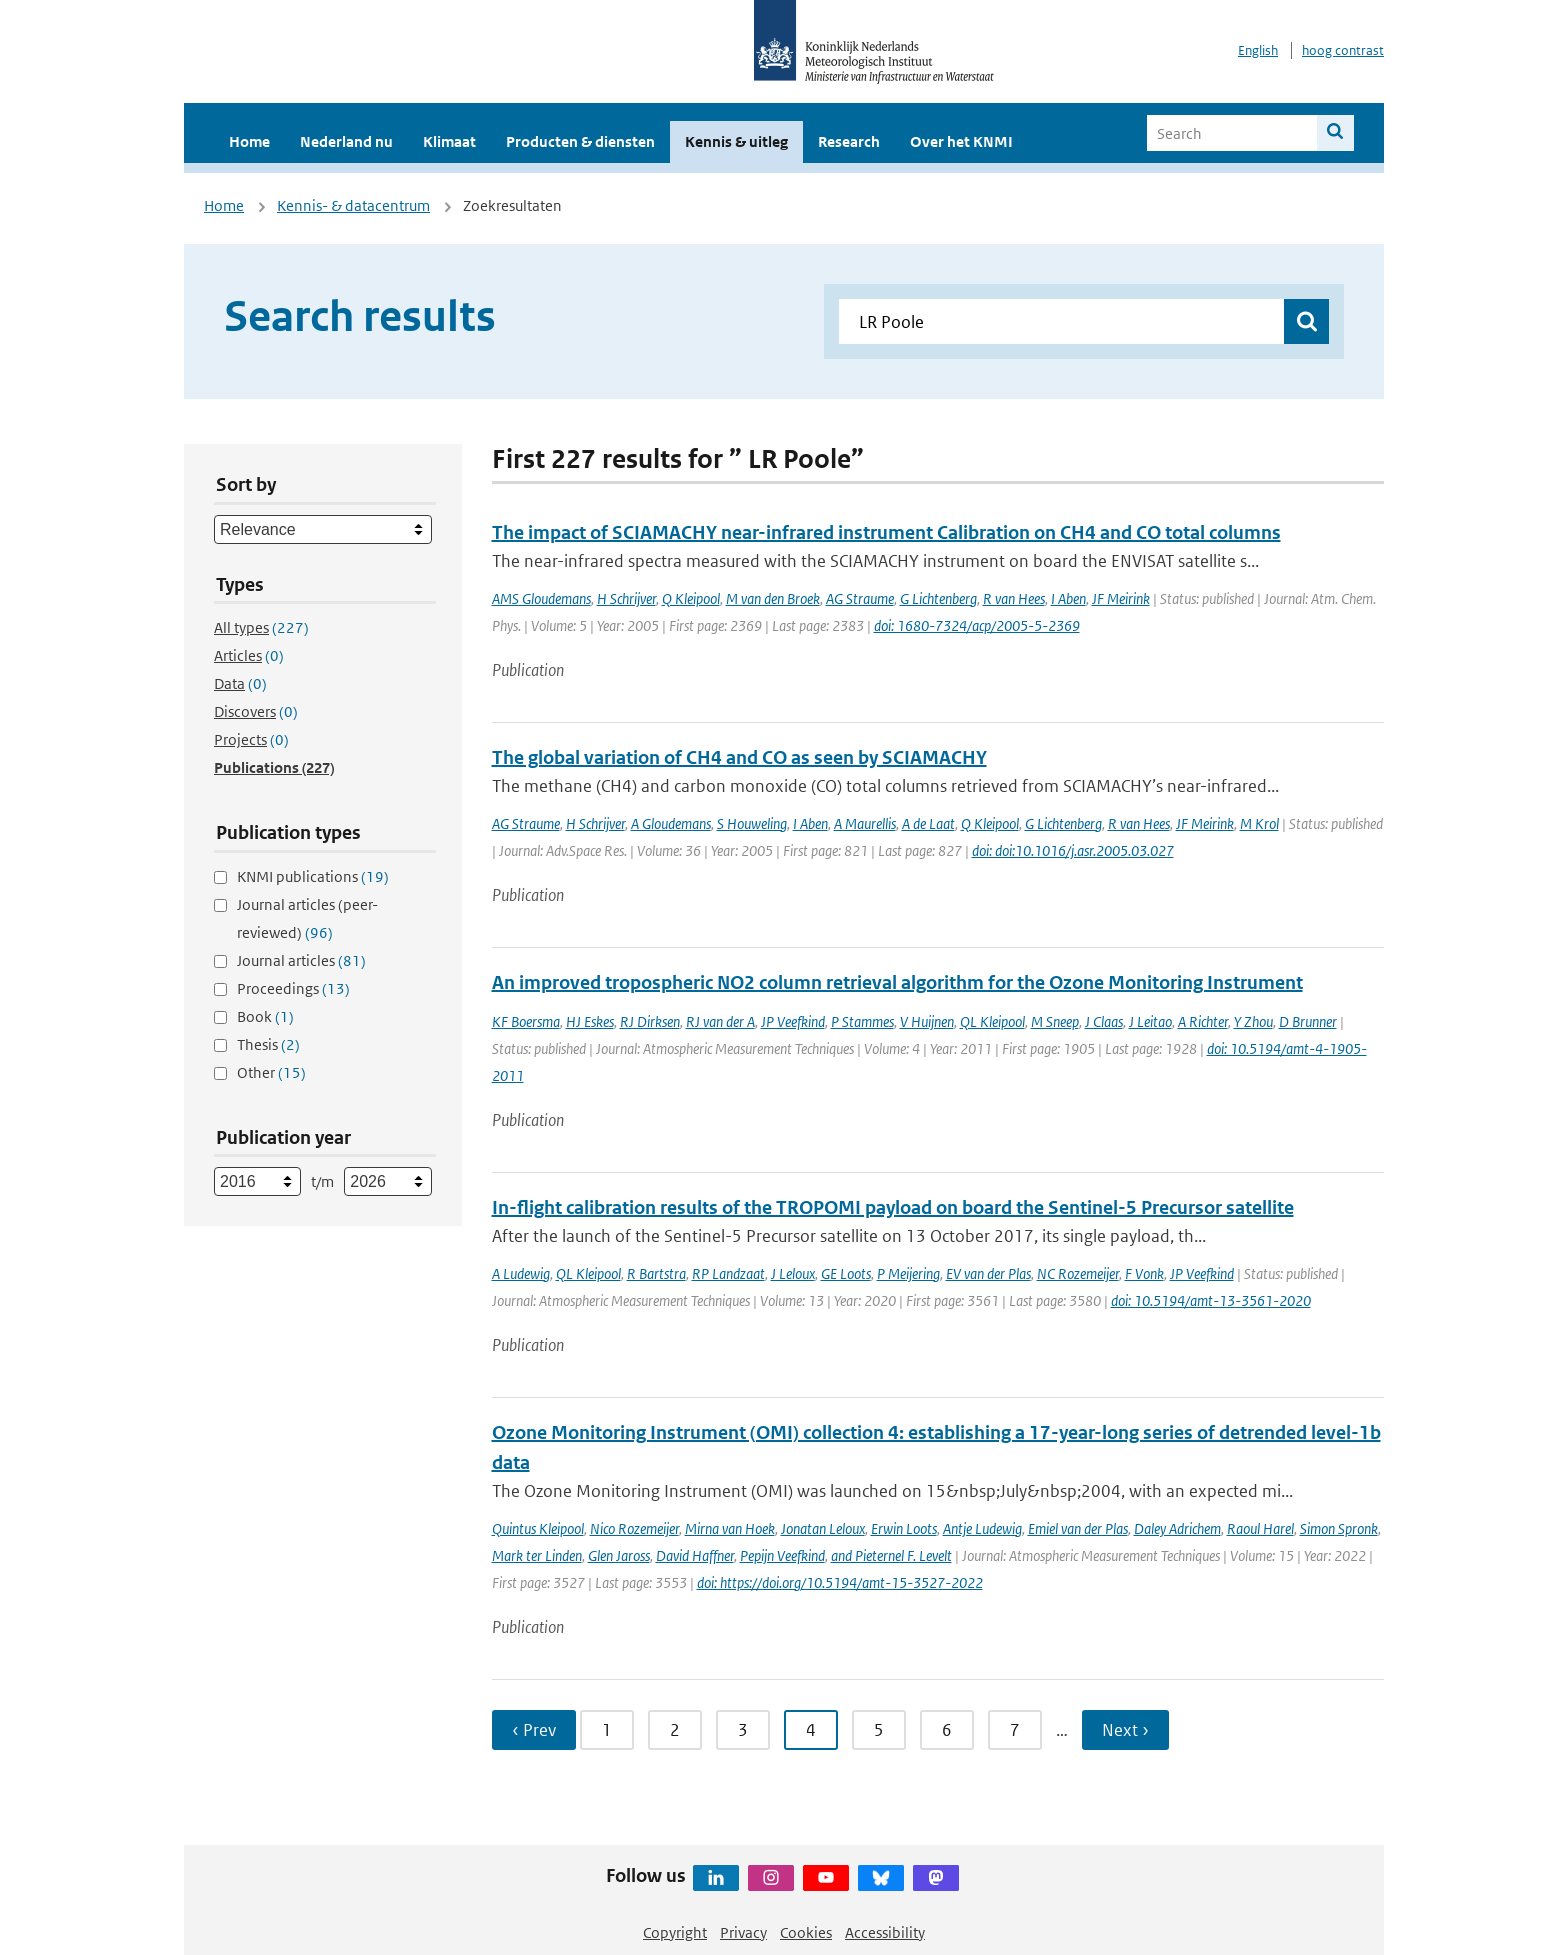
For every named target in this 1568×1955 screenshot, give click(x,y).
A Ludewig (521, 1273)
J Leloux (793, 1273)
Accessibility (885, 1932)
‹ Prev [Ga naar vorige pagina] (534, 1730)
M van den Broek (773, 598)
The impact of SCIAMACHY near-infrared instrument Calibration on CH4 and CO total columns (886, 532)
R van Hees (1014, 598)
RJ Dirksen (650, 1021)
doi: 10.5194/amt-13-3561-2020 (1211, 1300)
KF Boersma (526, 1021)
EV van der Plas (988, 1273)
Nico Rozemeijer (634, 1528)
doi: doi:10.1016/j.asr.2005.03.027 (1073, 850)
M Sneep (1055, 1021)
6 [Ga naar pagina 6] (947, 1730)
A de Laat (928, 823)
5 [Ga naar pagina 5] (879, 1730)
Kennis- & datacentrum (353, 205)
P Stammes (862, 1021)
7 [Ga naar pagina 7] (1015, 1730)
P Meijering (908, 1273)
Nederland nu (346, 141)
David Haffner (695, 1555)
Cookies (806, 1932)
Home (249, 141)
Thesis (268, 1044)
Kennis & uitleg (736, 141)
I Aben (1068, 598)
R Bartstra (656, 1273)
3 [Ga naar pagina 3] (743, 1730)
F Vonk (1144, 1273)
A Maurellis (865, 823)
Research (849, 141)
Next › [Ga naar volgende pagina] (1125, 1730)
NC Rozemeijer (1078, 1273)
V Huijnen (927, 1021)
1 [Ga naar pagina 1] (607, 1730)
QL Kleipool (992, 1021)
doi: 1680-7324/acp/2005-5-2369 (977, 625)
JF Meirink (1121, 598)
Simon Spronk (1339, 1528)
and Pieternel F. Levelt (891, 1555)
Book (265, 1016)
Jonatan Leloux (823, 1528)
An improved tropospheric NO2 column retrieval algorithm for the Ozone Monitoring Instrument (897, 982)
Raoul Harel (1260, 1528)
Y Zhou (1253, 1021)
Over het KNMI (961, 141)
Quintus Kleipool (538, 1528)
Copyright (675, 1932)
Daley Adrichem (1177, 1528)
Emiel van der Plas (1078, 1528)
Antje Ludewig (982, 1528)
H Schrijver (626, 598)
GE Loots (846, 1273)
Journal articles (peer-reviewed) (307, 918)
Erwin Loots (904, 1528)
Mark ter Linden (537, 1555)
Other (271, 1072)
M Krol (1259, 823)
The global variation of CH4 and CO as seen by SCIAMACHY (739, 757)
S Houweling (752, 823)
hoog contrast (1343, 50)
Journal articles (301, 960)
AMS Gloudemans (541, 598)
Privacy (743, 1932)
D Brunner (1308, 1021)
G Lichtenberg (938, 598)
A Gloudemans (671, 823)
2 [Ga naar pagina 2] (675, 1730)
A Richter (1203, 1021)
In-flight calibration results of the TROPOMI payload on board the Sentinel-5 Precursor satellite (893, 1207)
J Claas (1104, 1021)
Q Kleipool (691, 598)
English (1258, 50)
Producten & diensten (580, 141)
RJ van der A (720, 1021)
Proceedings (293, 988)
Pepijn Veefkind (782, 1555)
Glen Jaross (619, 1555)
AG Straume (860, 598)
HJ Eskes (590, 1021)
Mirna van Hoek (730, 1528)
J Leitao (1150, 1021)
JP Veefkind (793, 1021)
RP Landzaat (728, 1273)
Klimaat (449, 141)
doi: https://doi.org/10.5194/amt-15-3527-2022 (840, 1582)
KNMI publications (313, 876)
